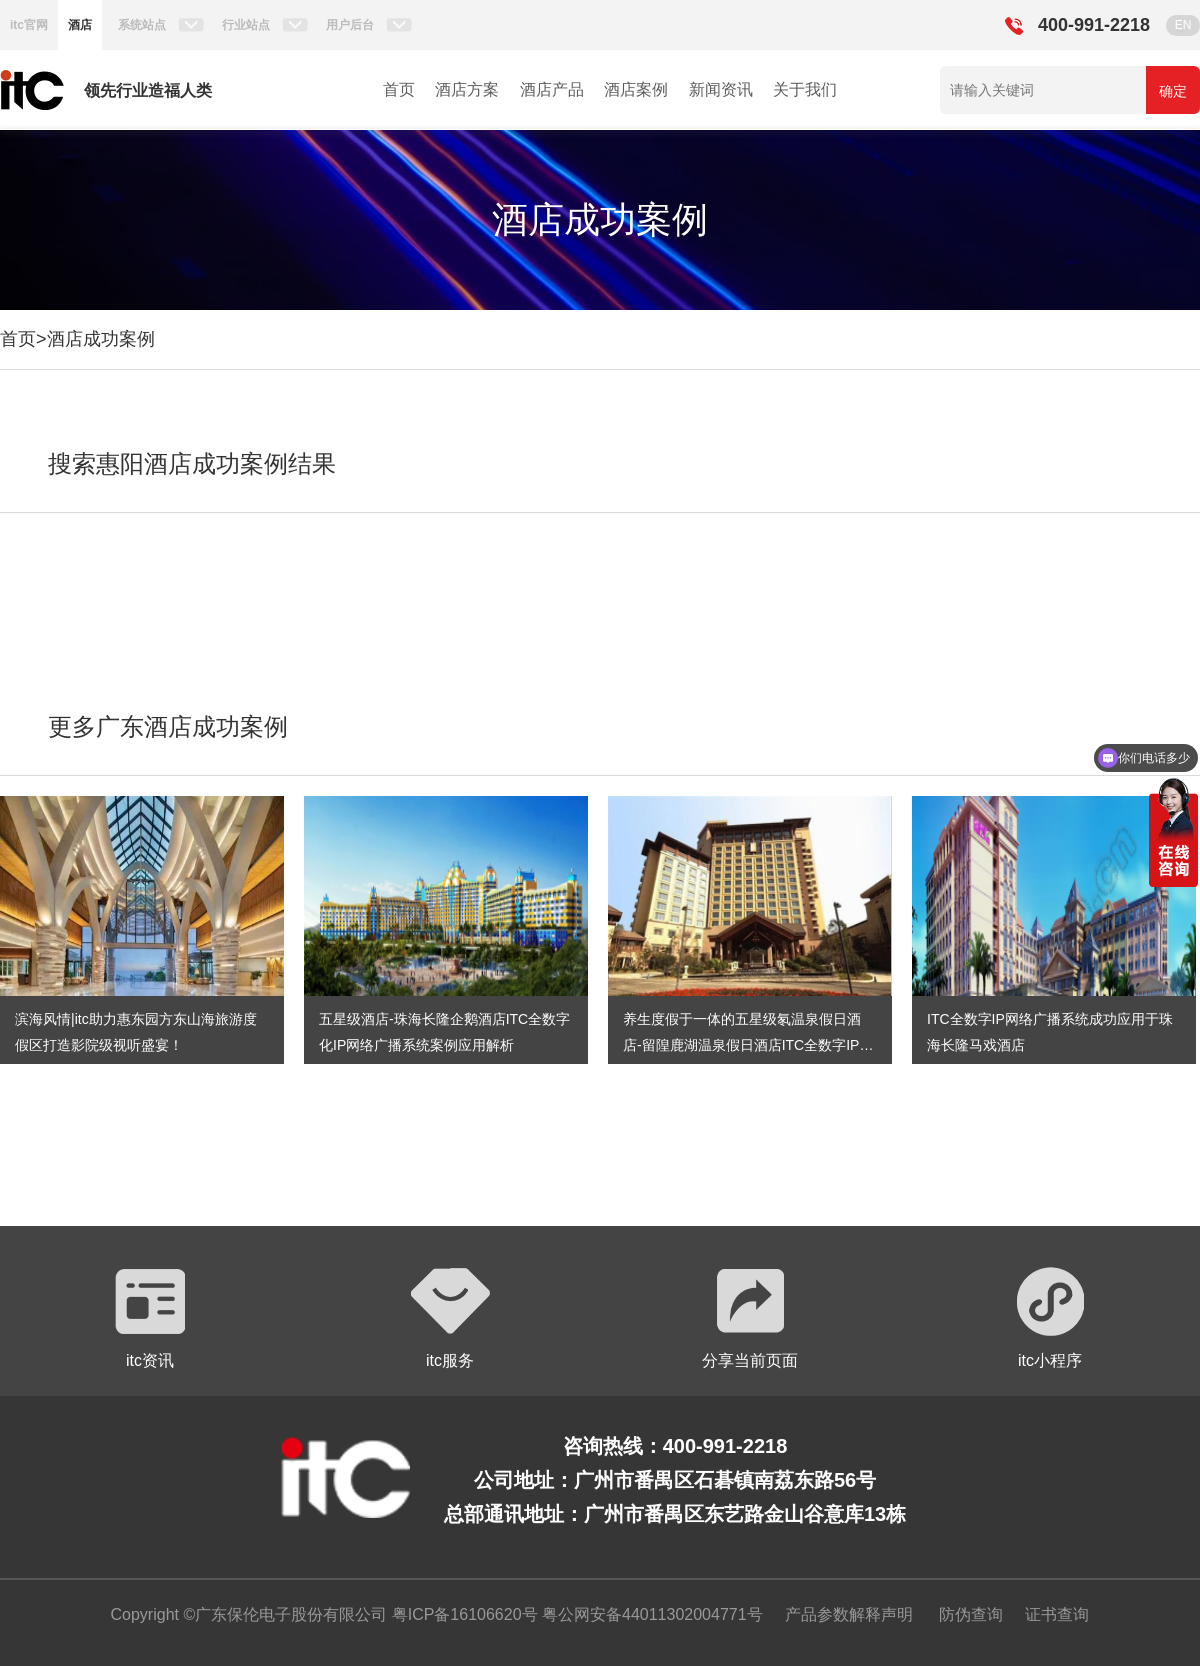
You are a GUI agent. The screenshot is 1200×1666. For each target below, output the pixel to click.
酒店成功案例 (101, 339)
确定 (1173, 91)
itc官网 (29, 25)
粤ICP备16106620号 (462, 1614)
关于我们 (805, 89)
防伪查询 (971, 1614)
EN (1183, 25)
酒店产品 (552, 89)
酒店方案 (467, 89)
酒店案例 (636, 89)
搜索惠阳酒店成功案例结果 (192, 463)
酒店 (80, 25)
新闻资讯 (721, 89)
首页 (399, 89)
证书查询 (1057, 1614)
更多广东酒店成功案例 (168, 726)
